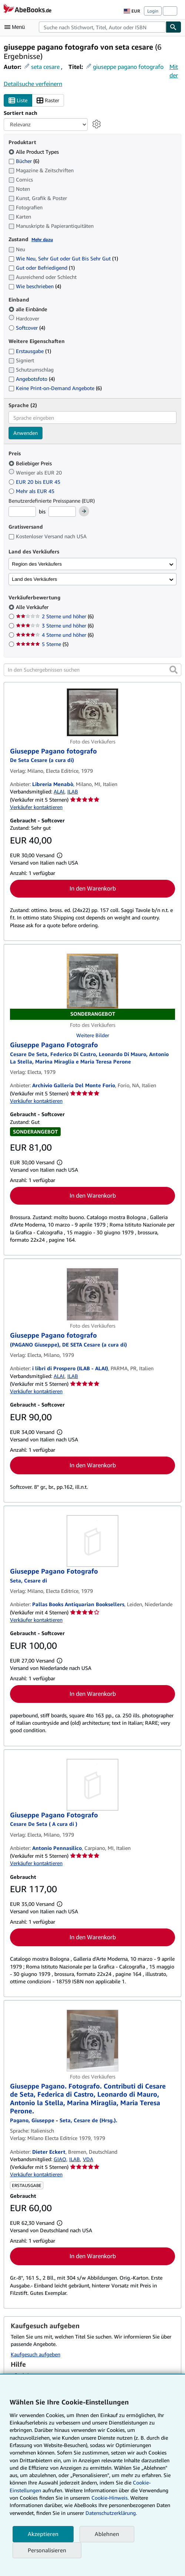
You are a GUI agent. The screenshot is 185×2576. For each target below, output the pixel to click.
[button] (173, 670)
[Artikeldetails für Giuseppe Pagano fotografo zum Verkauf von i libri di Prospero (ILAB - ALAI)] (92, 1294)
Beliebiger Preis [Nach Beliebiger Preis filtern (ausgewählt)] (31, 463)
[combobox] (102, 27)
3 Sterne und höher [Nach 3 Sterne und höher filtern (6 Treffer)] (55, 625)
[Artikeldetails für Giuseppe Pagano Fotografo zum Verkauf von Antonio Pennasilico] (92, 1785)
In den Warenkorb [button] (93, 888)
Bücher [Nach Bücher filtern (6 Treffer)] (24, 160)
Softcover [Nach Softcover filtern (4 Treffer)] (27, 328)
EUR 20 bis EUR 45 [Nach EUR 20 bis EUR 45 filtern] (35, 482)
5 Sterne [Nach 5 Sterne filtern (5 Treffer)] (42, 644)
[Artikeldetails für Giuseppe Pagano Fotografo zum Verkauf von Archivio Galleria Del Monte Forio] (92, 986)
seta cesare (45, 66)
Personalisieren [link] (47, 2550)
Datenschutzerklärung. (111, 2513)
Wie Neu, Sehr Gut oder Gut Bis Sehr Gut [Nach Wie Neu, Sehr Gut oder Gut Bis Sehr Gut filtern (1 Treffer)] (63, 258)
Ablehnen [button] (107, 2533)
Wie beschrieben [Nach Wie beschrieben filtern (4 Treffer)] (35, 286)
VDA (88, 2159)
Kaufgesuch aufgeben (35, 2354)
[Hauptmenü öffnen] (16, 27)
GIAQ (60, 2159)
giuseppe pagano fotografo (128, 66)
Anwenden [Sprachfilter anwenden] (25, 433)
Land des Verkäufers (34, 579)
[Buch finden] (173, 27)
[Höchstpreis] (62, 511)
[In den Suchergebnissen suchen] (92, 669)
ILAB (72, 791)
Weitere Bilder (92, 1035)
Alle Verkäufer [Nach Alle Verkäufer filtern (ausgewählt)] (33, 607)
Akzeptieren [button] (43, 2533)
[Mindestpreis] (22, 511)
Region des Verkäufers (37, 564)
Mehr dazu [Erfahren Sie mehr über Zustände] (42, 239)
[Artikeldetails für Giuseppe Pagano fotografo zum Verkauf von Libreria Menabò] (92, 712)
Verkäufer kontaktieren (36, 807)
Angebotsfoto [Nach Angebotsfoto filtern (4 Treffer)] (32, 379)
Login (152, 11)
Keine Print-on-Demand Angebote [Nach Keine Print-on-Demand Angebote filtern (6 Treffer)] (55, 388)
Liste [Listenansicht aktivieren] (18, 100)
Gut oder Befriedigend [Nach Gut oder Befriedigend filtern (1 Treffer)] (42, 267)
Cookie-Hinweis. (110, 2498)
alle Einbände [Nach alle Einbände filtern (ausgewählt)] (28, 309)
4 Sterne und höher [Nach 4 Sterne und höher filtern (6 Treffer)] (55, 635)
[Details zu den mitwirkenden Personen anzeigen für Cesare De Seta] (43, 1824)
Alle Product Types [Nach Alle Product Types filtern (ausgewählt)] (34, 152)
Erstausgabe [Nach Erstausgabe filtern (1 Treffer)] (30, 351)
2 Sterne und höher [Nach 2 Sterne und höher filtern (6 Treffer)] (55, 616)
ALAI (59, 791)
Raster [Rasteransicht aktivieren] (48, 100)
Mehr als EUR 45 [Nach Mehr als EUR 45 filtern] (32, 491)
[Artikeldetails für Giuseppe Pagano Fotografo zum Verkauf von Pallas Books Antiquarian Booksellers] (92, 1541)
